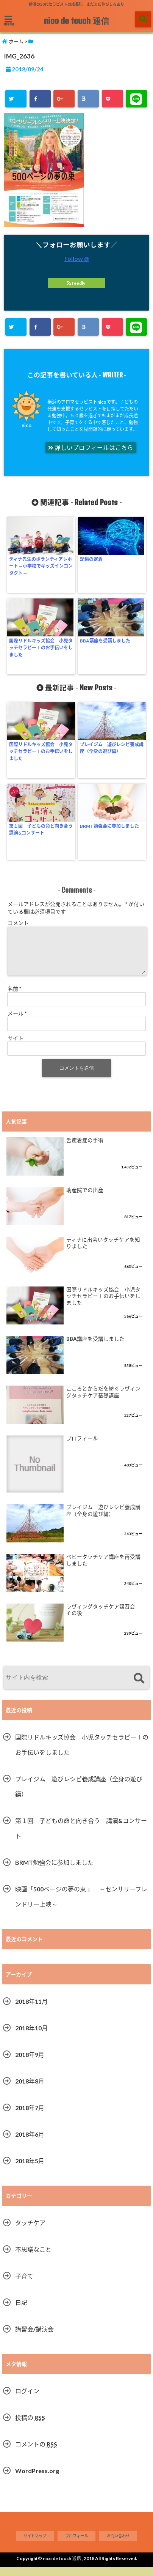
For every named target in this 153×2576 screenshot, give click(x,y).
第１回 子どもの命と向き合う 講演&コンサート (41, 829)
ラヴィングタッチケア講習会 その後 (103, 1619)
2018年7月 (29, 2116)
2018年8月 (29, 2090)
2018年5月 (29, 2170)
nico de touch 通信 (76, 20)
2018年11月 (31, 2010)
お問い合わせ (118, 2545)
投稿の (30, 2426)
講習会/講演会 (34, 2338)
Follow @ (76, 258)
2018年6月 (29, 2143)
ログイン (27, 2400)
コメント (18, 923)
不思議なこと (33, 2258)
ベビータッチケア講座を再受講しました (103, 1569)
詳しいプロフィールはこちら (90, 447)
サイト (15, 1047)
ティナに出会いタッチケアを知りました (103, 1252)
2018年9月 (29, 2063)
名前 (14, 997)
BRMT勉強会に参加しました (109, 826)
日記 (21, 2311)
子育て (24, 2285)
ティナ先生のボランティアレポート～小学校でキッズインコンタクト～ (41, 566)
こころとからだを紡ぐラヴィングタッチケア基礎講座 (103, 1401)
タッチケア (30, 2231)
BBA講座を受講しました (105, 641)
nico (26, 425)
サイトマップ (34, 2545)
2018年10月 (31, 2037)
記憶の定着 (91, 559)
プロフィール (82, 1447)
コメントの (36, 2453)
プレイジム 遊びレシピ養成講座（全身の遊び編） (112, 748)
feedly (76, 283)
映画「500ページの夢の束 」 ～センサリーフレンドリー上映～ (81, 1905)
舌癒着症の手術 (84, 1149)
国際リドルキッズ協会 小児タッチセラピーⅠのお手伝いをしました (41, 648)
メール (17, 1022)
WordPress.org (37, 2479)
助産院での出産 (84, 1199)
